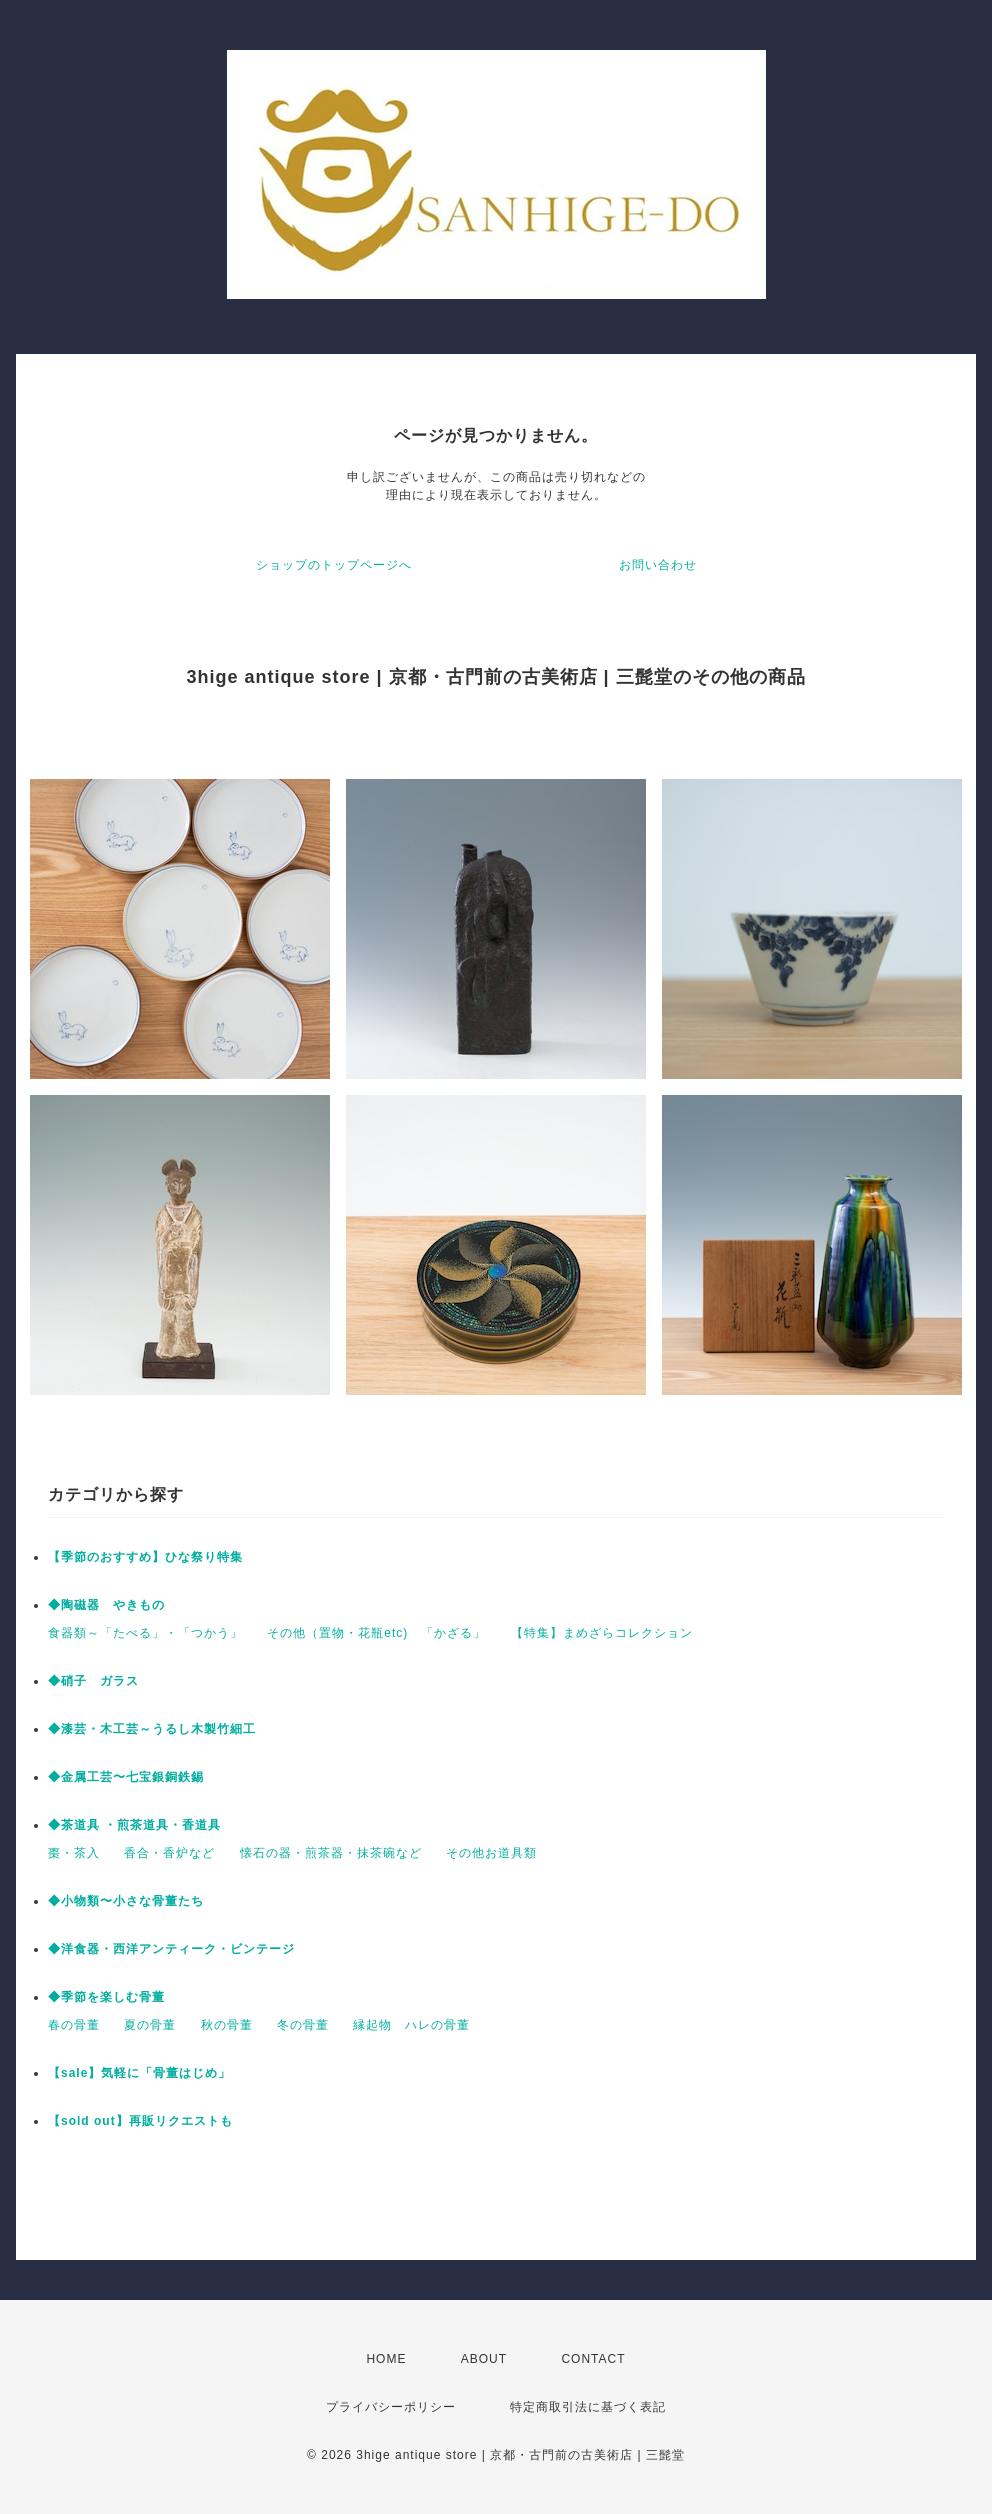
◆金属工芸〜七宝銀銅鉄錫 (126, 1777)
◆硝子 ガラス (93, 1681)
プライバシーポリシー (391, 2407)
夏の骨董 (150, 2025)
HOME (386, 2359)
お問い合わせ (658, 565)
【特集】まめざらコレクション (602, 1633)
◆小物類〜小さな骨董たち (126, 1901)
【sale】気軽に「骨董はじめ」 (139, 2073)
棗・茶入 (74, 1853)
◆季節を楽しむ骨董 (106, 1997)
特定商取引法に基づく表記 (588, 2407)
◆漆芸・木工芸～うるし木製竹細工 (152, 1729)
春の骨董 (74, 2025)
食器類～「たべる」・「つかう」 (145, 1633)
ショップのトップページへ (334, 565)
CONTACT (593, 2359)
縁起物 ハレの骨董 (411, 2025)
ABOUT (484, 2359)
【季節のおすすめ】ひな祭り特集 (145, 1557)
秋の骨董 (227, 2025)
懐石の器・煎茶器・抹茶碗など (331, 1853)
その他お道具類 (491, 1853)
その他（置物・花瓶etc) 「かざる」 (376, 1633)
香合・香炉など (169, 1853)
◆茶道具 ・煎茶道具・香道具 (134, 1825)
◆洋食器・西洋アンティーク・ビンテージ (171, 1949)
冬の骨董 (303, 2025)
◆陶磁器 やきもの (106, 1605)
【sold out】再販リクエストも (140, 2121)
